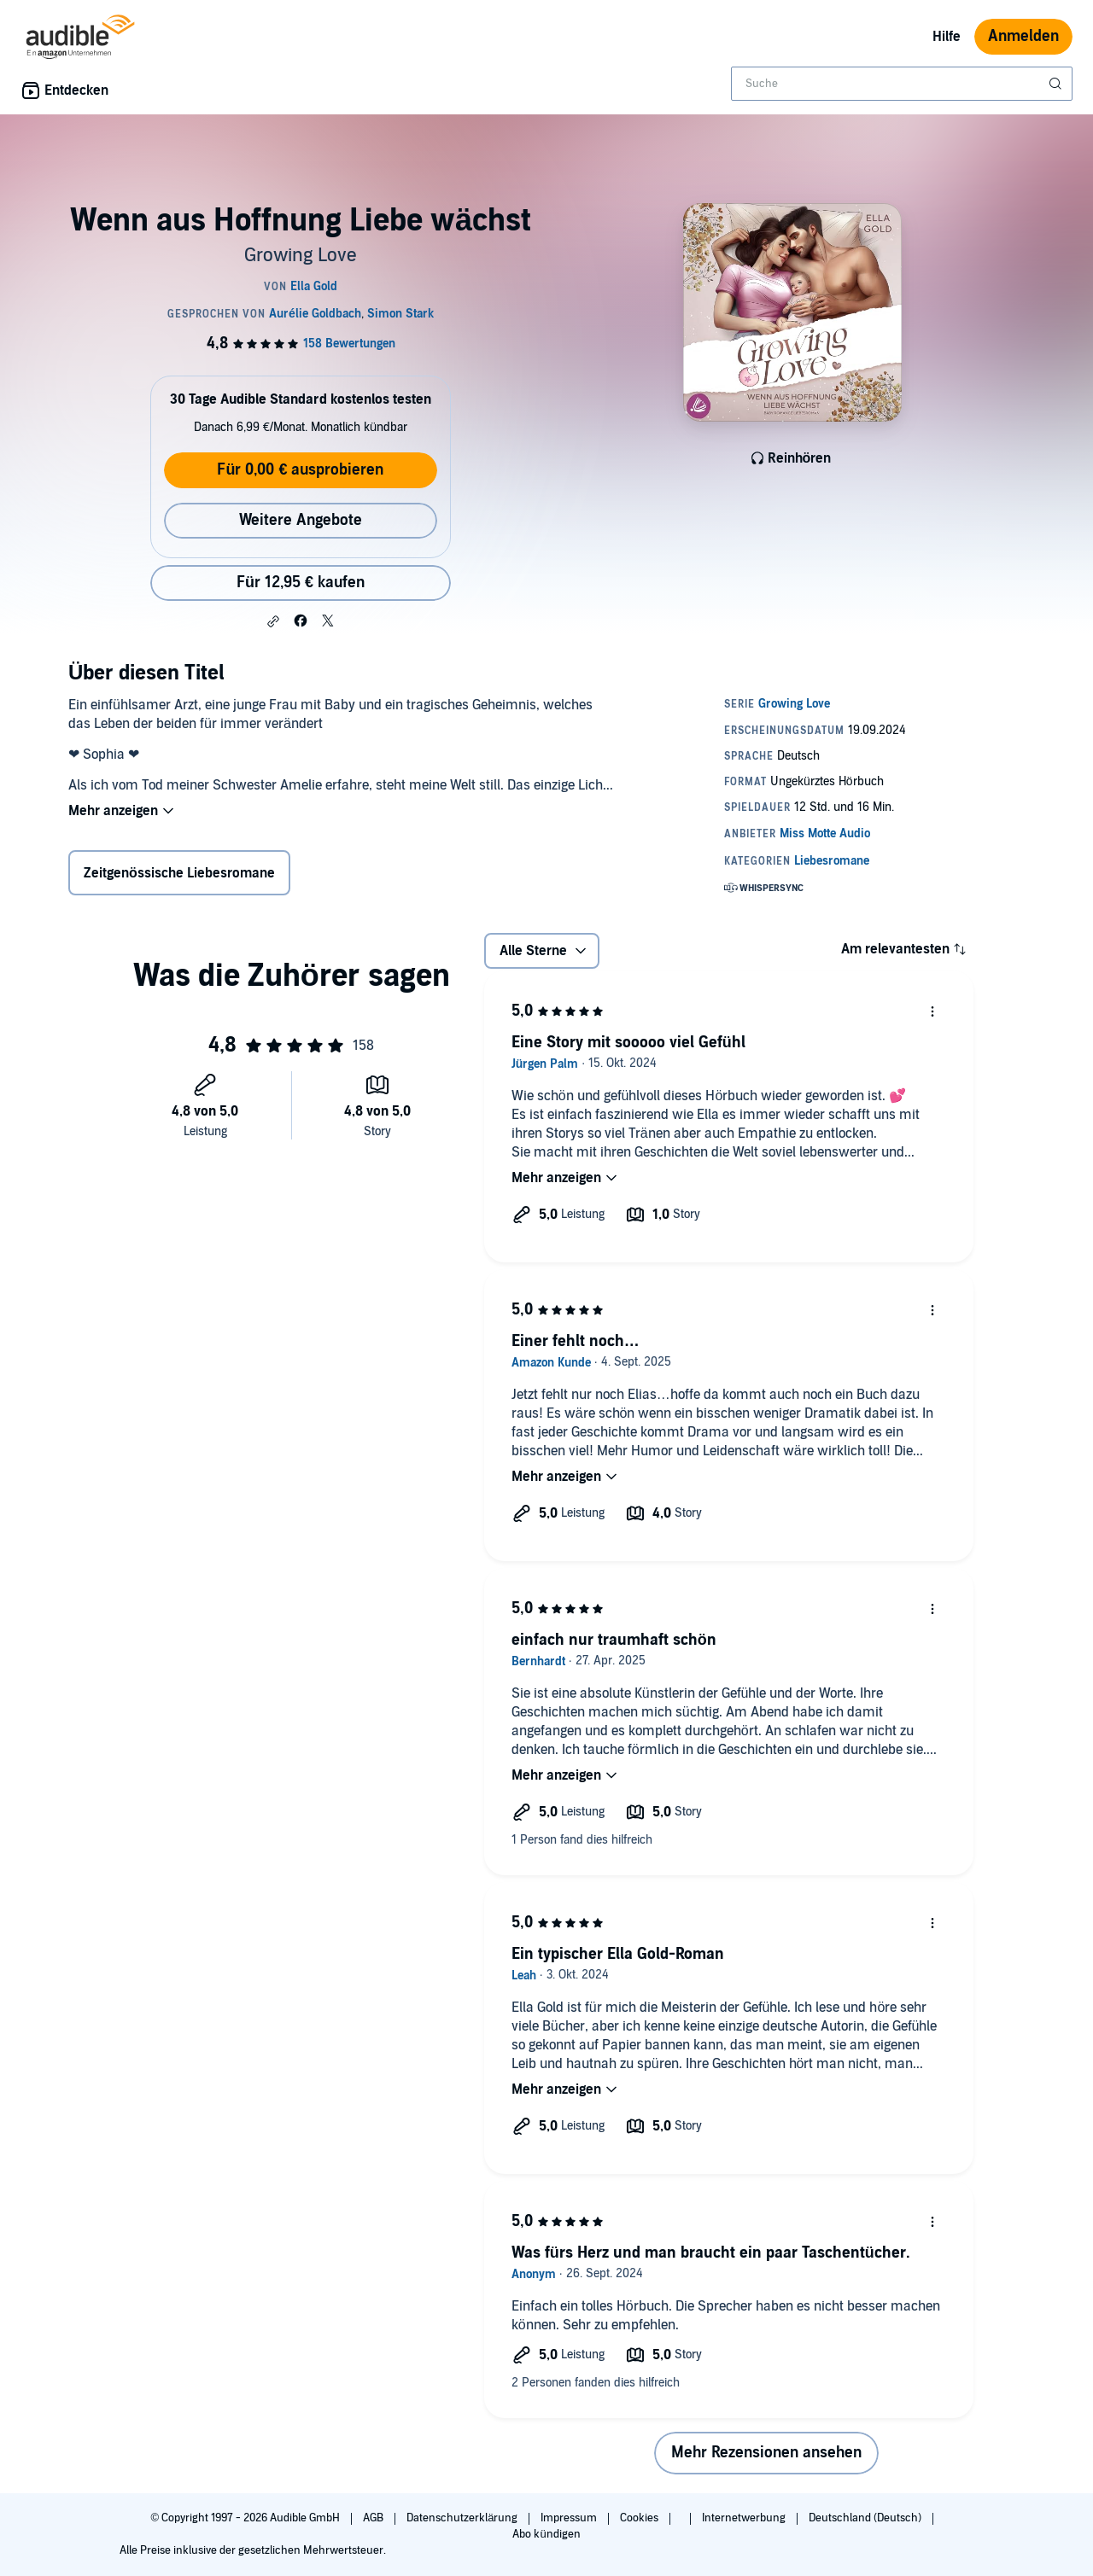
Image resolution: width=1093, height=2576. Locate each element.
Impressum (570, 2518)
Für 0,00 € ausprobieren (300, 470)
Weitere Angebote (300, 520)
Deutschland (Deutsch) (866, 2518)
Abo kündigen (546, 2534)
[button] (273, 621)
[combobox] (902, 84)
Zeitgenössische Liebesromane (179, 873)
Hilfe (946, 36)
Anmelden (1023, 36)
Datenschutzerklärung (463, 2518)
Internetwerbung (745, 2518)
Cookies (640, 2518)
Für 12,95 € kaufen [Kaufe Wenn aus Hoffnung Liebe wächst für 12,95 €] (301, 583)
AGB (374, 2518)
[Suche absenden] (1057, 84)
